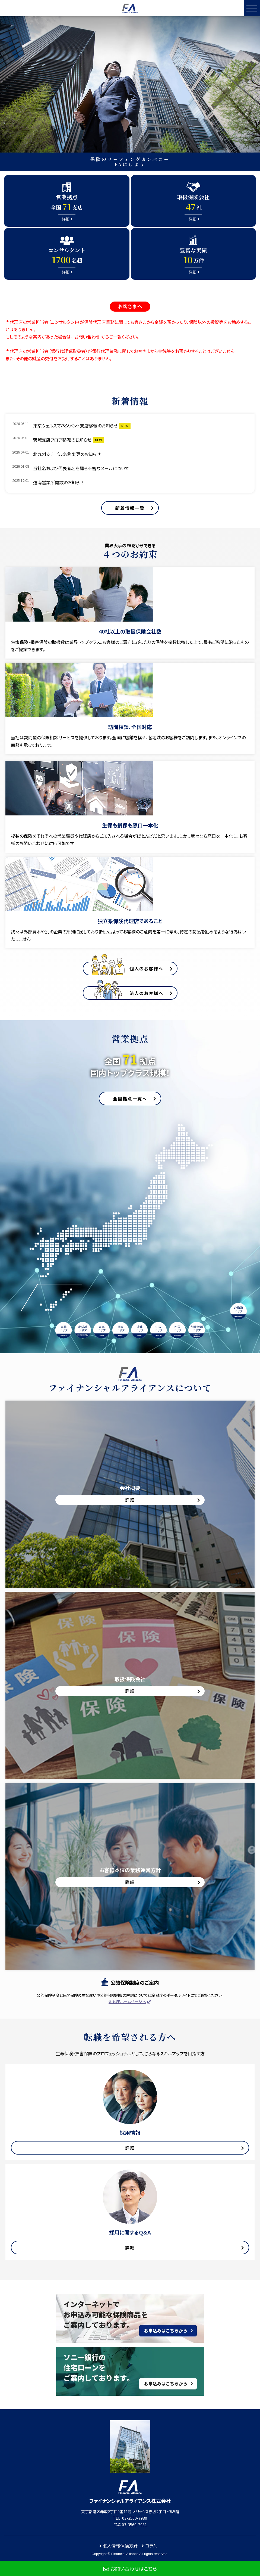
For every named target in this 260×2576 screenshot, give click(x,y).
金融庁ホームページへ (127, 2001)
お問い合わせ (87, 336)
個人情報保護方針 (120, 2545)
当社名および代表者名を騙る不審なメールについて (81, 468)
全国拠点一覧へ (130, 1098)
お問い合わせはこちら (133, 2568)
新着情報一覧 (130, 508)
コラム (151, 2545)
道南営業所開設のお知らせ (58, 482)
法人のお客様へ (146, 993)
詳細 (130, 2147)
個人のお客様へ (146, 968)
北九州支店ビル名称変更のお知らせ (67, 454)
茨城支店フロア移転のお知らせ (62, 439)
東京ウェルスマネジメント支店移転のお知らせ (75, 425)
